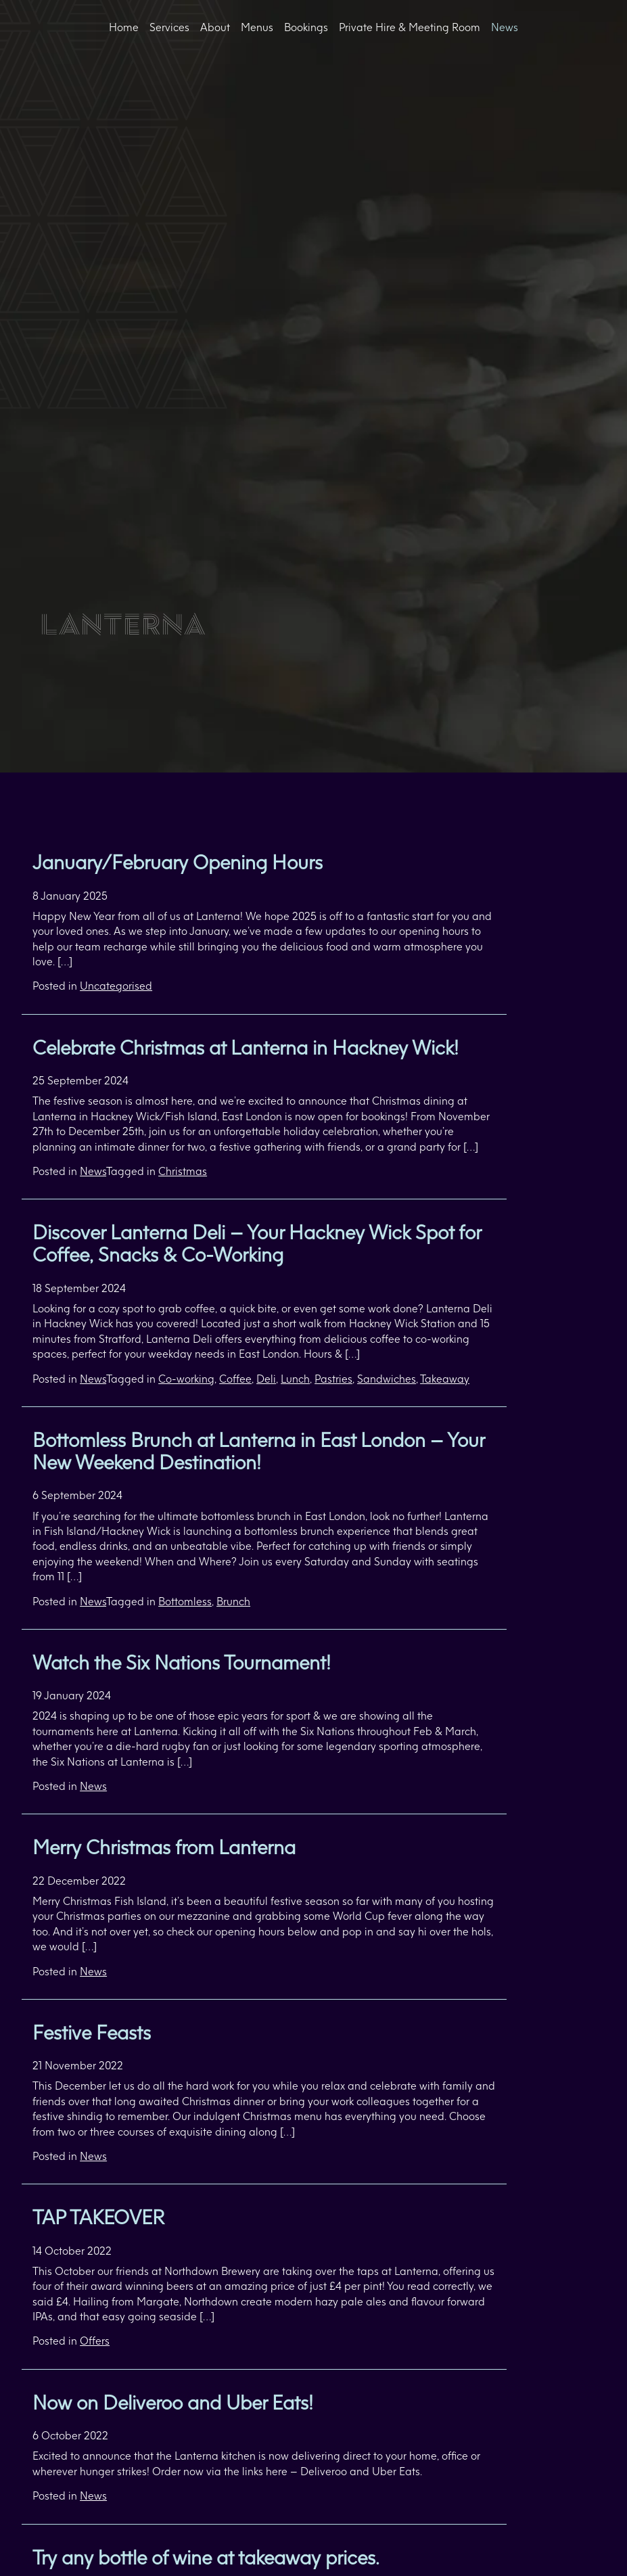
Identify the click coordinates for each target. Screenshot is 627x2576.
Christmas (182, 1171)
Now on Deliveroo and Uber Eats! (172, 2402)
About (215, 27)
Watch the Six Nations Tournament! (181, 1662)
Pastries (333, 1378)
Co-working (186, 1378)
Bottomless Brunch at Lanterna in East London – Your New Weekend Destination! (258, 1451)
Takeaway (444, 1378)
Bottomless (185, 1601)
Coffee (235, 1378)
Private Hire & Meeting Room (409, 27)
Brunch (233, 1601)
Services (169, 27)
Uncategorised (116, 985)
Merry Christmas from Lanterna (164, 1847)
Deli (266, 1378)
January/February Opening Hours (177, 862)
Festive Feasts (91, 2032)
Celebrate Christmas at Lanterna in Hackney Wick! (245, 1047)
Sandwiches (386, 1378)
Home (124, 27)
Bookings (306, 27)
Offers (95, 2340)
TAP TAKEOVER (98, 2217)
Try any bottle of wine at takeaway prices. (205, 2557)
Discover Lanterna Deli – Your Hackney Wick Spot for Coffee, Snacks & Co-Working (256, 1243)
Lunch (295, 1378)
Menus (257, 27)
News (504, 27)
